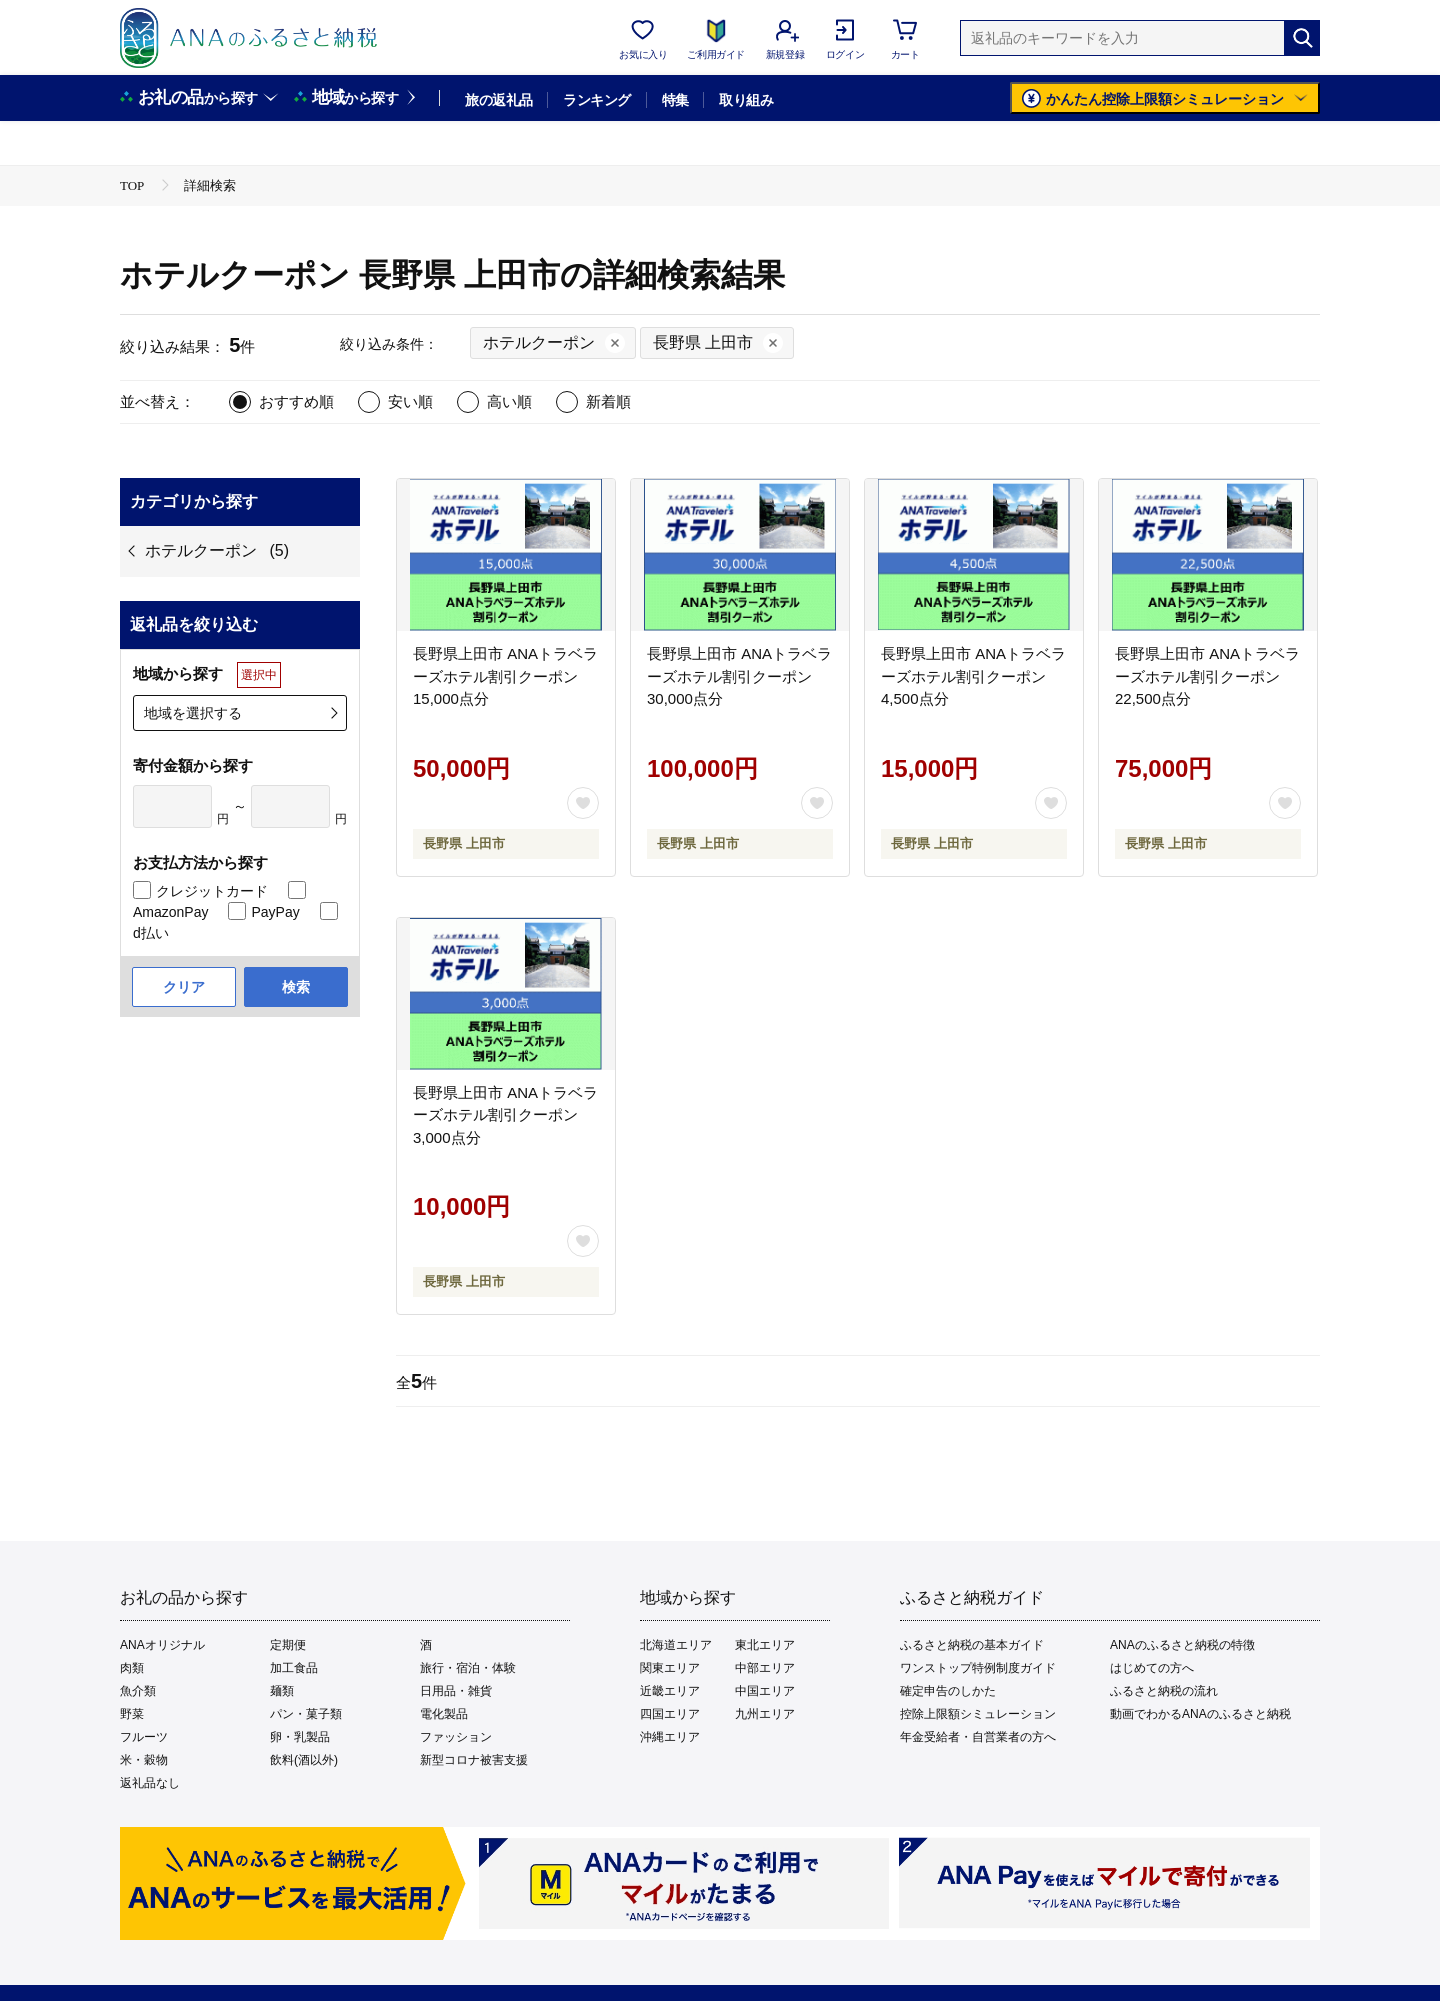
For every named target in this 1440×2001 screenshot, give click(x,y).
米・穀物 (144, 1760)
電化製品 (444, 1714)
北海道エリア (676, 1645)
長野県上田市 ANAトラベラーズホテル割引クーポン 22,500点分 (1207, 676)
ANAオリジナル (162, 1645)
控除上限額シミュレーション (978, 1714)
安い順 (410, 401)
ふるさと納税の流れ (1164, 1691)
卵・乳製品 (300, 1737)
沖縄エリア (670, 1737)
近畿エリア (670, 1691)
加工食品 (294, 1668)
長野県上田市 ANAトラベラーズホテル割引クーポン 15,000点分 (505, 676)
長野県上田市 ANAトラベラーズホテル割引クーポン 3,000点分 (505, 1115)
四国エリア (670, 1714)
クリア (184, 987)
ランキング (596, 100)
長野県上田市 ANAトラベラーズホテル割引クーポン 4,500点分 (973, 676)
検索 (296, 987)
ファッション (456, 1737)
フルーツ (144, 1737)
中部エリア (765, 1668)
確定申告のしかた (948, 1691)
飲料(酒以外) (304, 1760)
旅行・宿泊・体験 (468, 1668)
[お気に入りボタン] (583, 803)
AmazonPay (170, 912)
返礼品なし (150, 1783)
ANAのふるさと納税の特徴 (1182, 1645)
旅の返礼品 (498, 100)
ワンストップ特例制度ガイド (978, 1668)
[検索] (1302, 38)
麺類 (282, 1691)
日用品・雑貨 (456, 1691)
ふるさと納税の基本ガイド (972, 1645)
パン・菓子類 (306, 1714)
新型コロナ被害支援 (474, 1760)
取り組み (746, 100)
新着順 (608, 401)
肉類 (132, 1668)
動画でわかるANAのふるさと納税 (1200, 1714)
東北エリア (765, 1645)
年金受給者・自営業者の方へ (978, 1737)
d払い (151, 933)
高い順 (509, 401)
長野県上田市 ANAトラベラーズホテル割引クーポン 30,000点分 (739, 676)
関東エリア (670, 1668)
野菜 (132, 1714)
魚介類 (138, 1691)
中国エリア (765, 1691)
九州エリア (765, 1714)
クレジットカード (212, 891)
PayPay (275, 912)
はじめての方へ (1152, 1668)
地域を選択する (193, 713)
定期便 (288, 1645)
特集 (675, 100)
